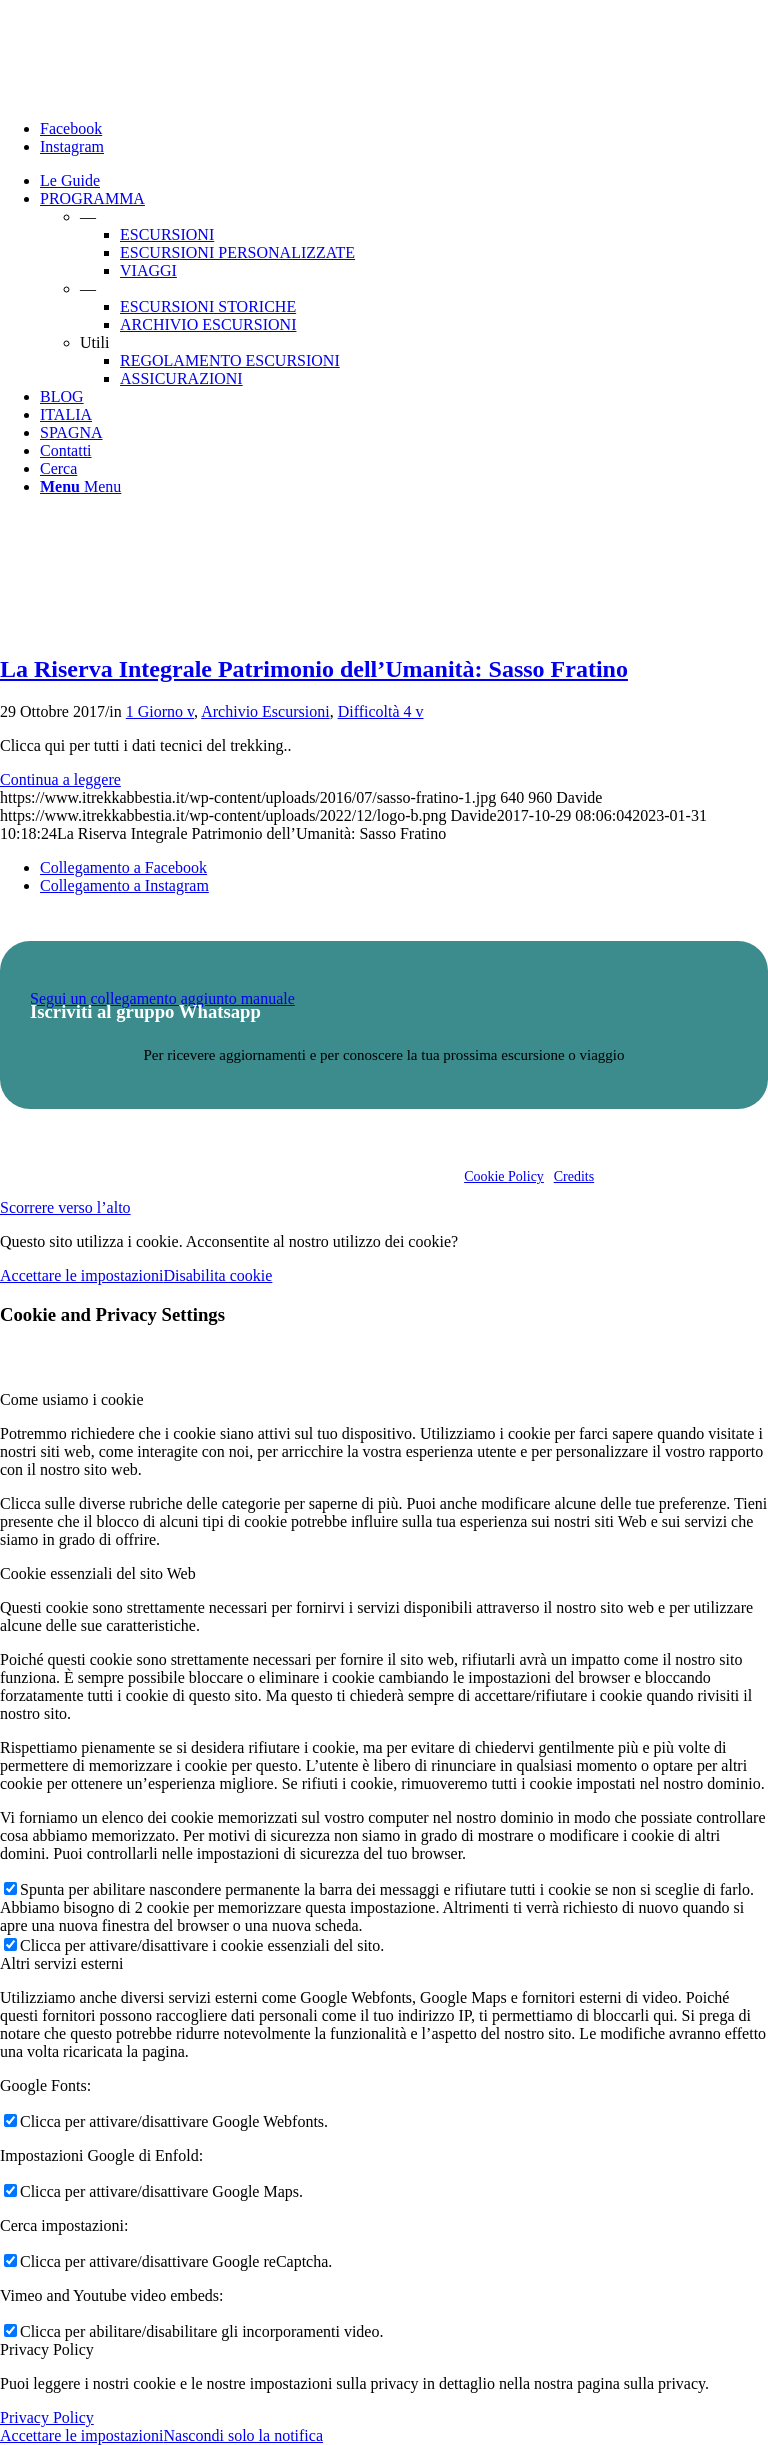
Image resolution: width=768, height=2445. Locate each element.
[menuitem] (404, 181)
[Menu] (80, 486)
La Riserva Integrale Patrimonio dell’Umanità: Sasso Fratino (314, 669)
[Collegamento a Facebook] (71, 128)
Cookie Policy (504, 1176)
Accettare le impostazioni (81, 1275)
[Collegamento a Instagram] (72, 146)
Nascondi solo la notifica (243, 2435)
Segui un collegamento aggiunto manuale (162, 998)
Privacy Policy (47, 2417)
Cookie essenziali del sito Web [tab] (98, 1573)
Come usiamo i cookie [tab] (72, 1399)
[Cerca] (58, 468)
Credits (574, 1176)
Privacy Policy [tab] (47, 2349)
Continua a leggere (60, 779)
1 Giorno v (160, 711)
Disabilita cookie (217, 1275)
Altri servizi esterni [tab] (62, 1963)
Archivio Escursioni (265, 711)
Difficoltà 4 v (381, 711)
